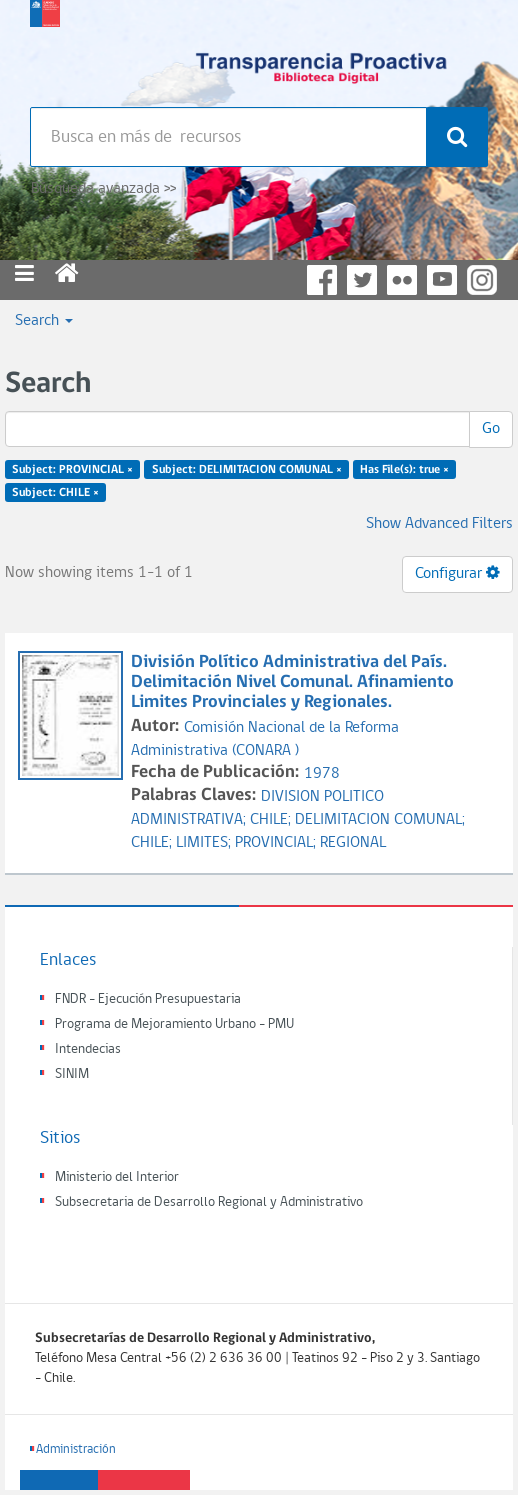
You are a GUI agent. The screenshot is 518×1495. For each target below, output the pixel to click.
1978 (322, 774)
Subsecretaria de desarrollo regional (45, 50)
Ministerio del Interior (117, 1177)
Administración (76, 1449)
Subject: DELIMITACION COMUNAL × (247, 470)
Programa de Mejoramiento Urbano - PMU (174, 1024)
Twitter (362, 280)
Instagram (482, 280)
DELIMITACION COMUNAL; (380, 820)
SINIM (72, 1074)
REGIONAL (353, 843)
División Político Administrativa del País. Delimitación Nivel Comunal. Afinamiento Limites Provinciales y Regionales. (292, 682)
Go (491, 429)
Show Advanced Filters (439, 524)
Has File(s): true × (404, 470)
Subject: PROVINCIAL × (72, 470)
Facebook (322, 280)
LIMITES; (205, 843)
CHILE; (272, 820)
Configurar (457, 573)
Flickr (402, 280)
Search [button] (44, 321)
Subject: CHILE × (55, 493)
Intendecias (88, 1049)
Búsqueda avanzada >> (103, 189)
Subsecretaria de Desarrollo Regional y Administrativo (209, 1202)
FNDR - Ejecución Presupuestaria (148, 999)
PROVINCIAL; (277, 843)
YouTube (442, 280)
